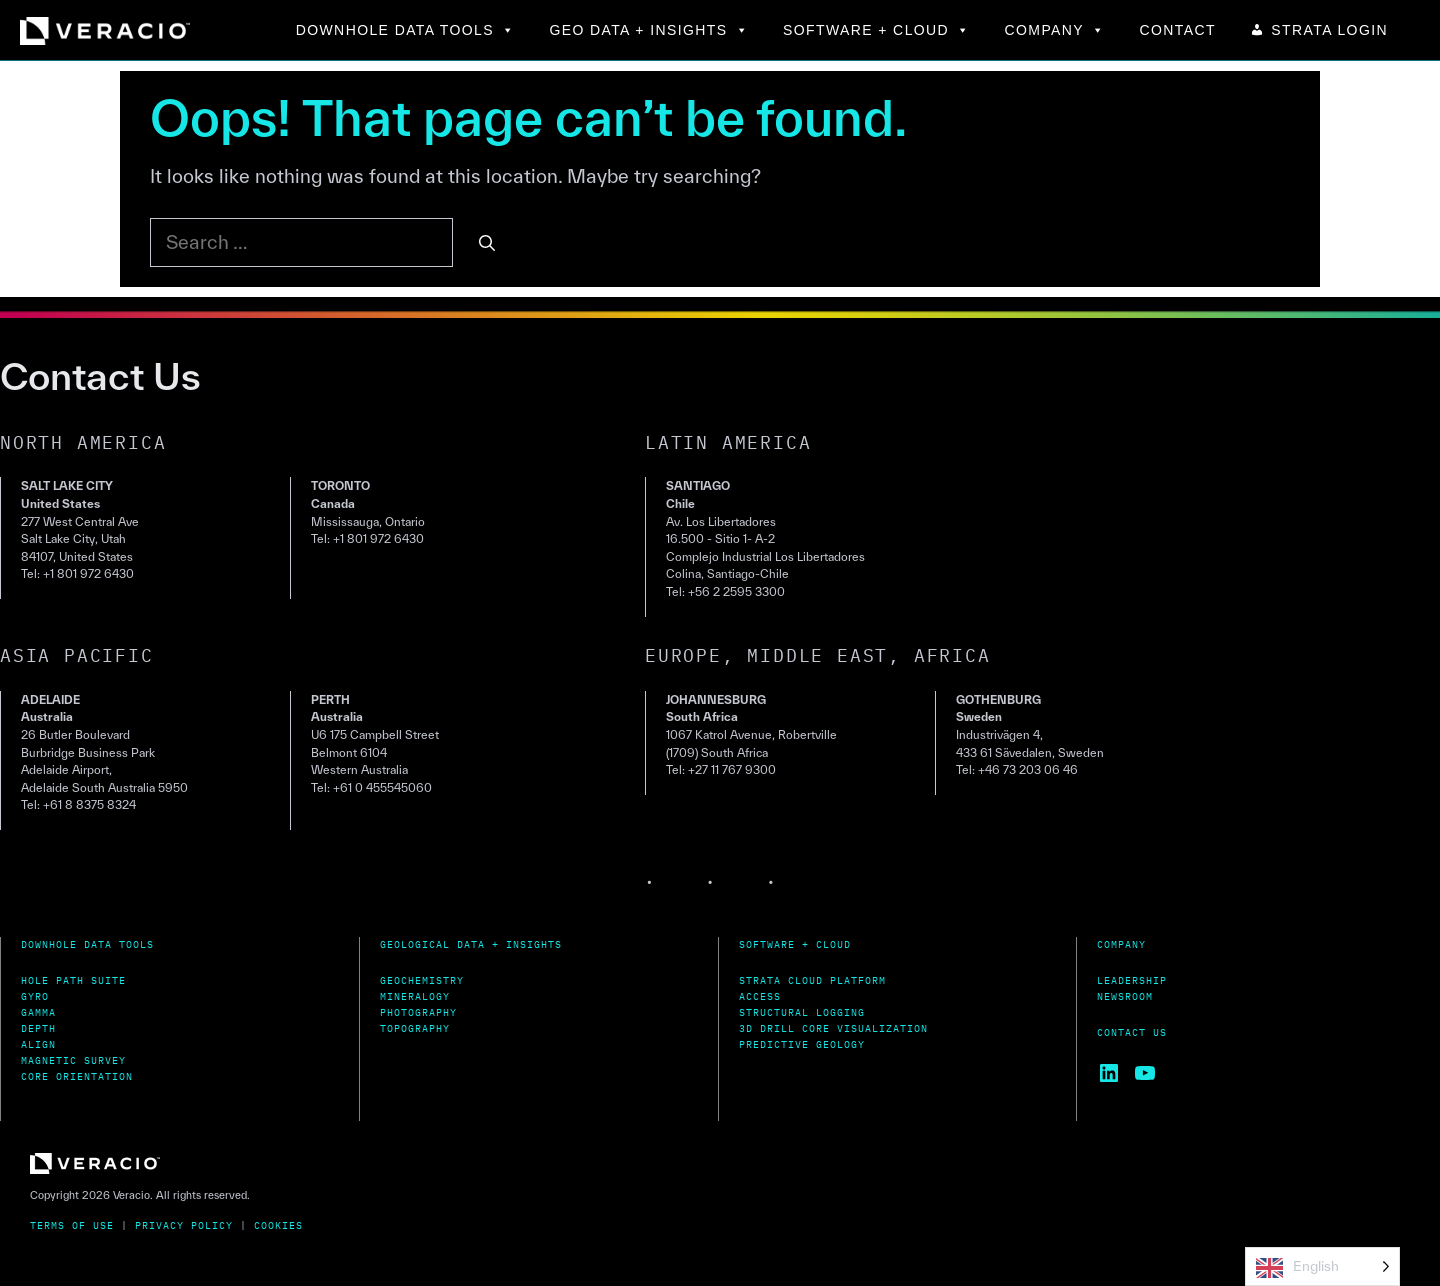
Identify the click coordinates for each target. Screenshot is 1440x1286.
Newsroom (1125, 996)
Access (760, 996)
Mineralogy (415, 996)
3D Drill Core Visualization (833, 1028)
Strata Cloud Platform (812, 980)
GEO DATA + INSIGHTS (649, 30)
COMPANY (1055, 30)
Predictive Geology (802, 1044)
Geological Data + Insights (471, 944)
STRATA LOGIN (1329, 30)
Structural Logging (802, 1012)
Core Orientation (77, 1076)
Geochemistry (422, 980)
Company (1121, 944)
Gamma (38, 1012)
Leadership (1132, 980)
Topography (415, 1028)
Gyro (35, 996)
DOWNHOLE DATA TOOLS (406, 30)
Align (38, 1044)
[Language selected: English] (1322, 1266)
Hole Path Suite (73, 980)
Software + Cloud (795, 944)
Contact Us (1132, 1032)
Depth (38, 1028)
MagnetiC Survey (73, 1060)
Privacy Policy (184, 1225)
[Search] (487, 243)
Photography (418, 1012)
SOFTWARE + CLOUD (877, 30)
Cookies (278, 1225)
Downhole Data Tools (87, 944)
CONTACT (1178, 30)
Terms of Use (72, 1225)
